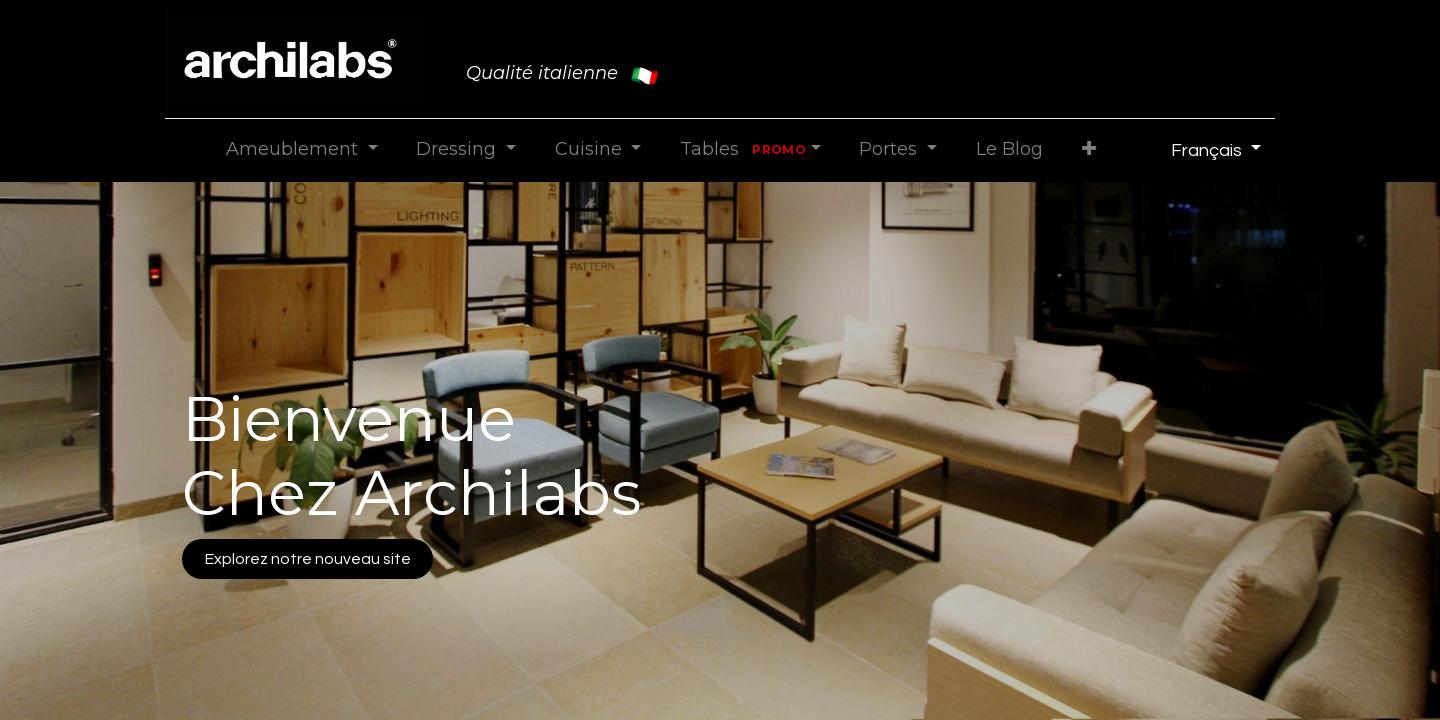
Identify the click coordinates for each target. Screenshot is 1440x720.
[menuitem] (1009, 149)
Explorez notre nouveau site (308, 559)
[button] (1088, 149)
